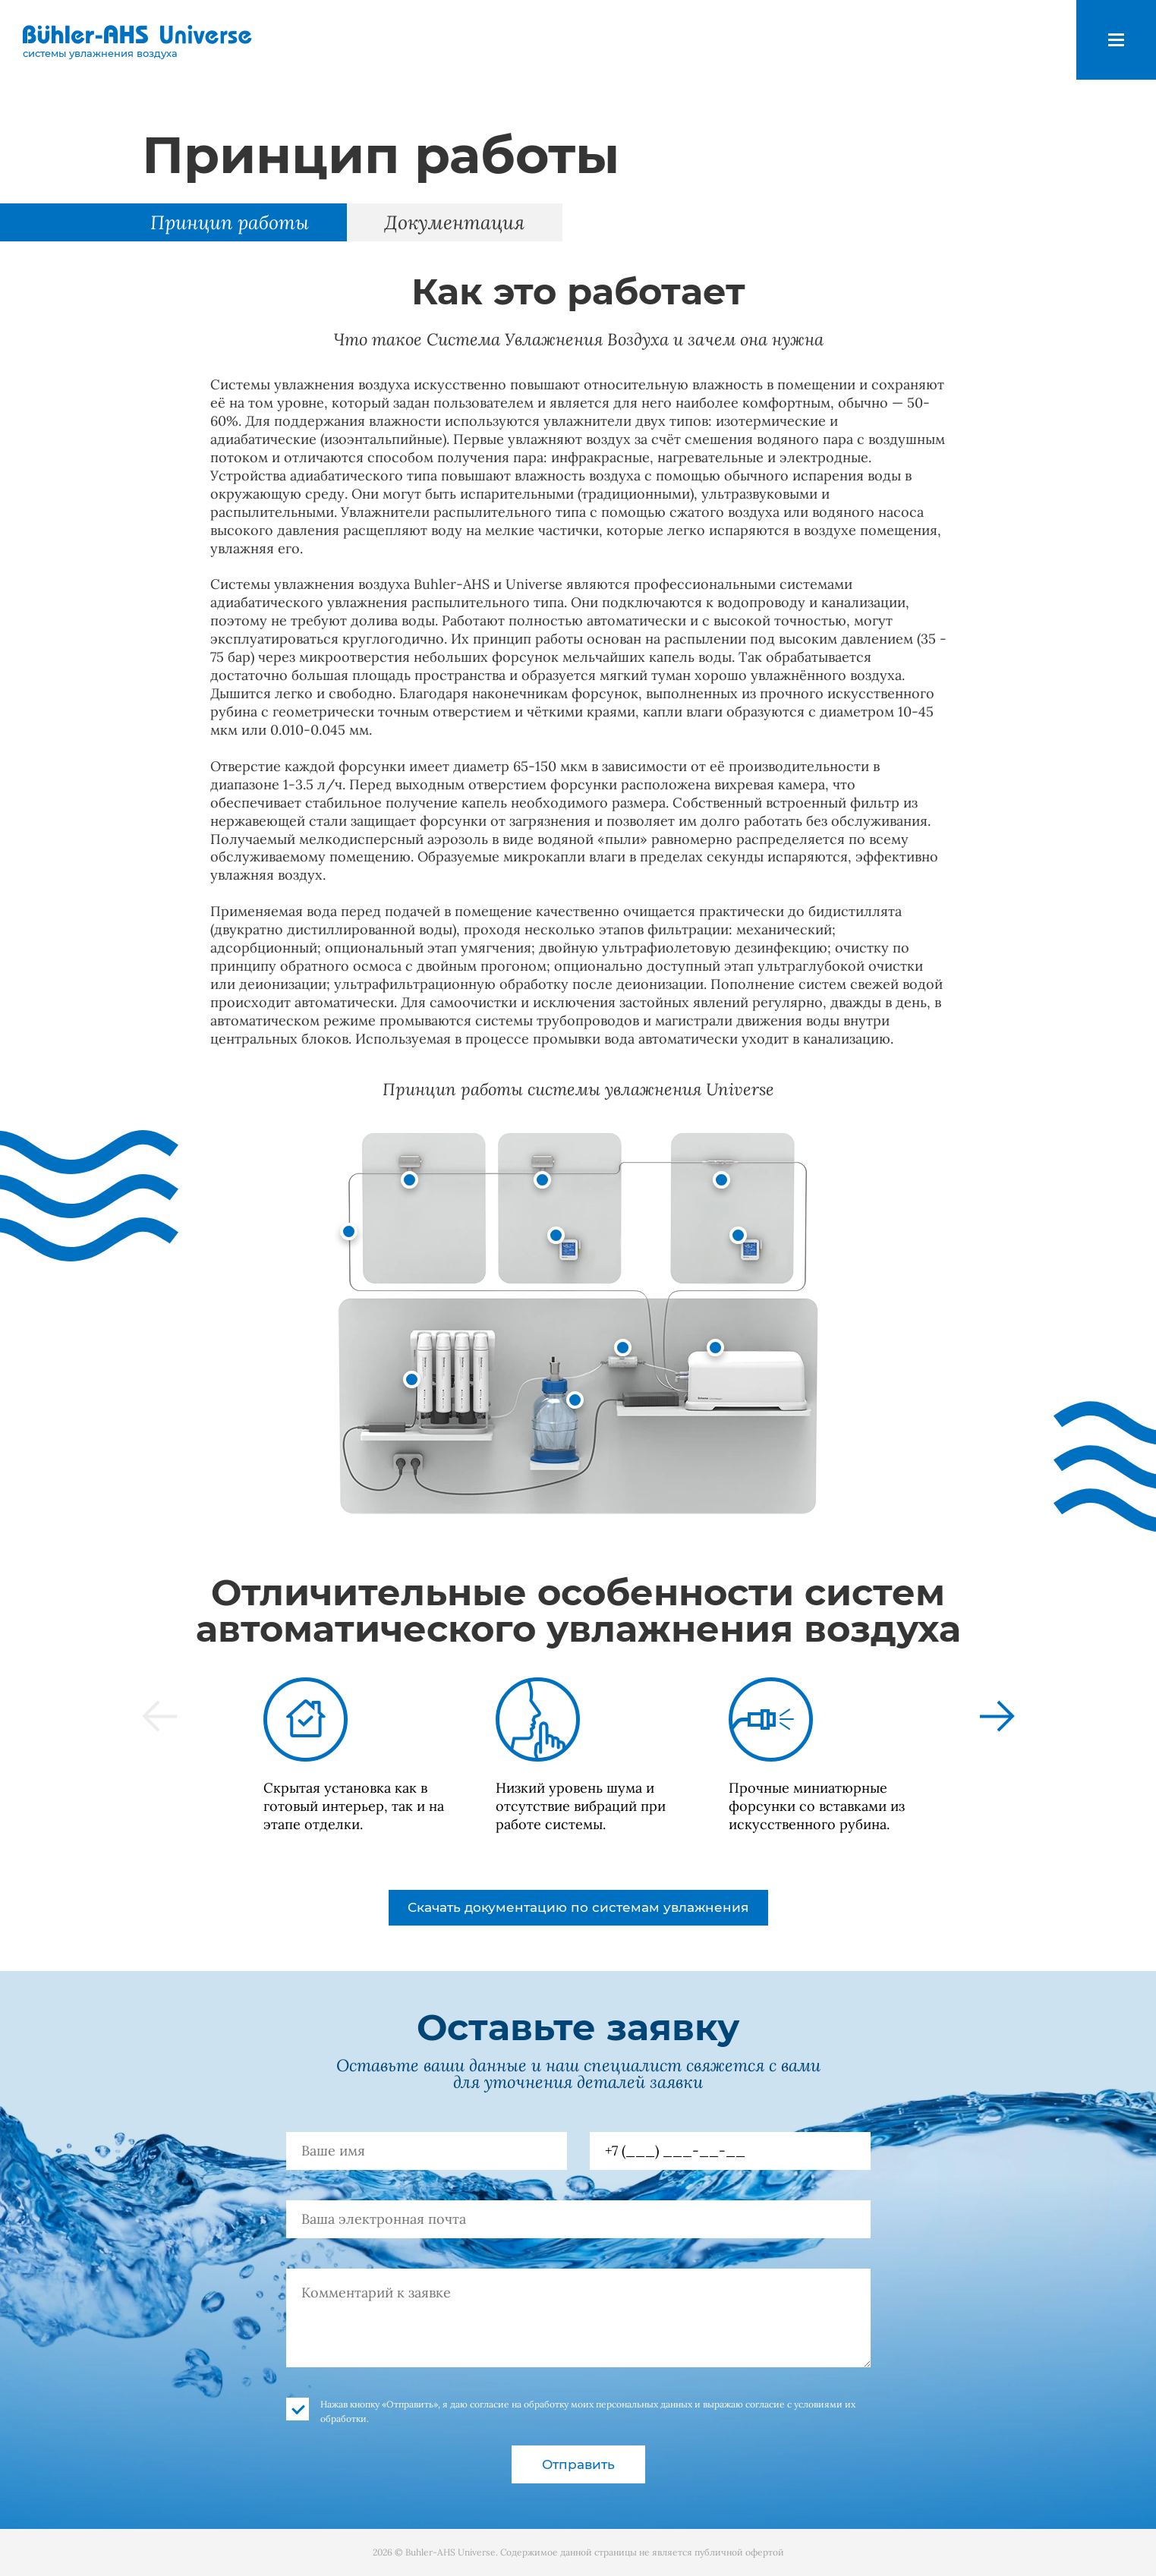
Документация (454, 222)
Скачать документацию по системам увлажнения (578, 1907)
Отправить (578, 2464)
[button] (159, 1716)
